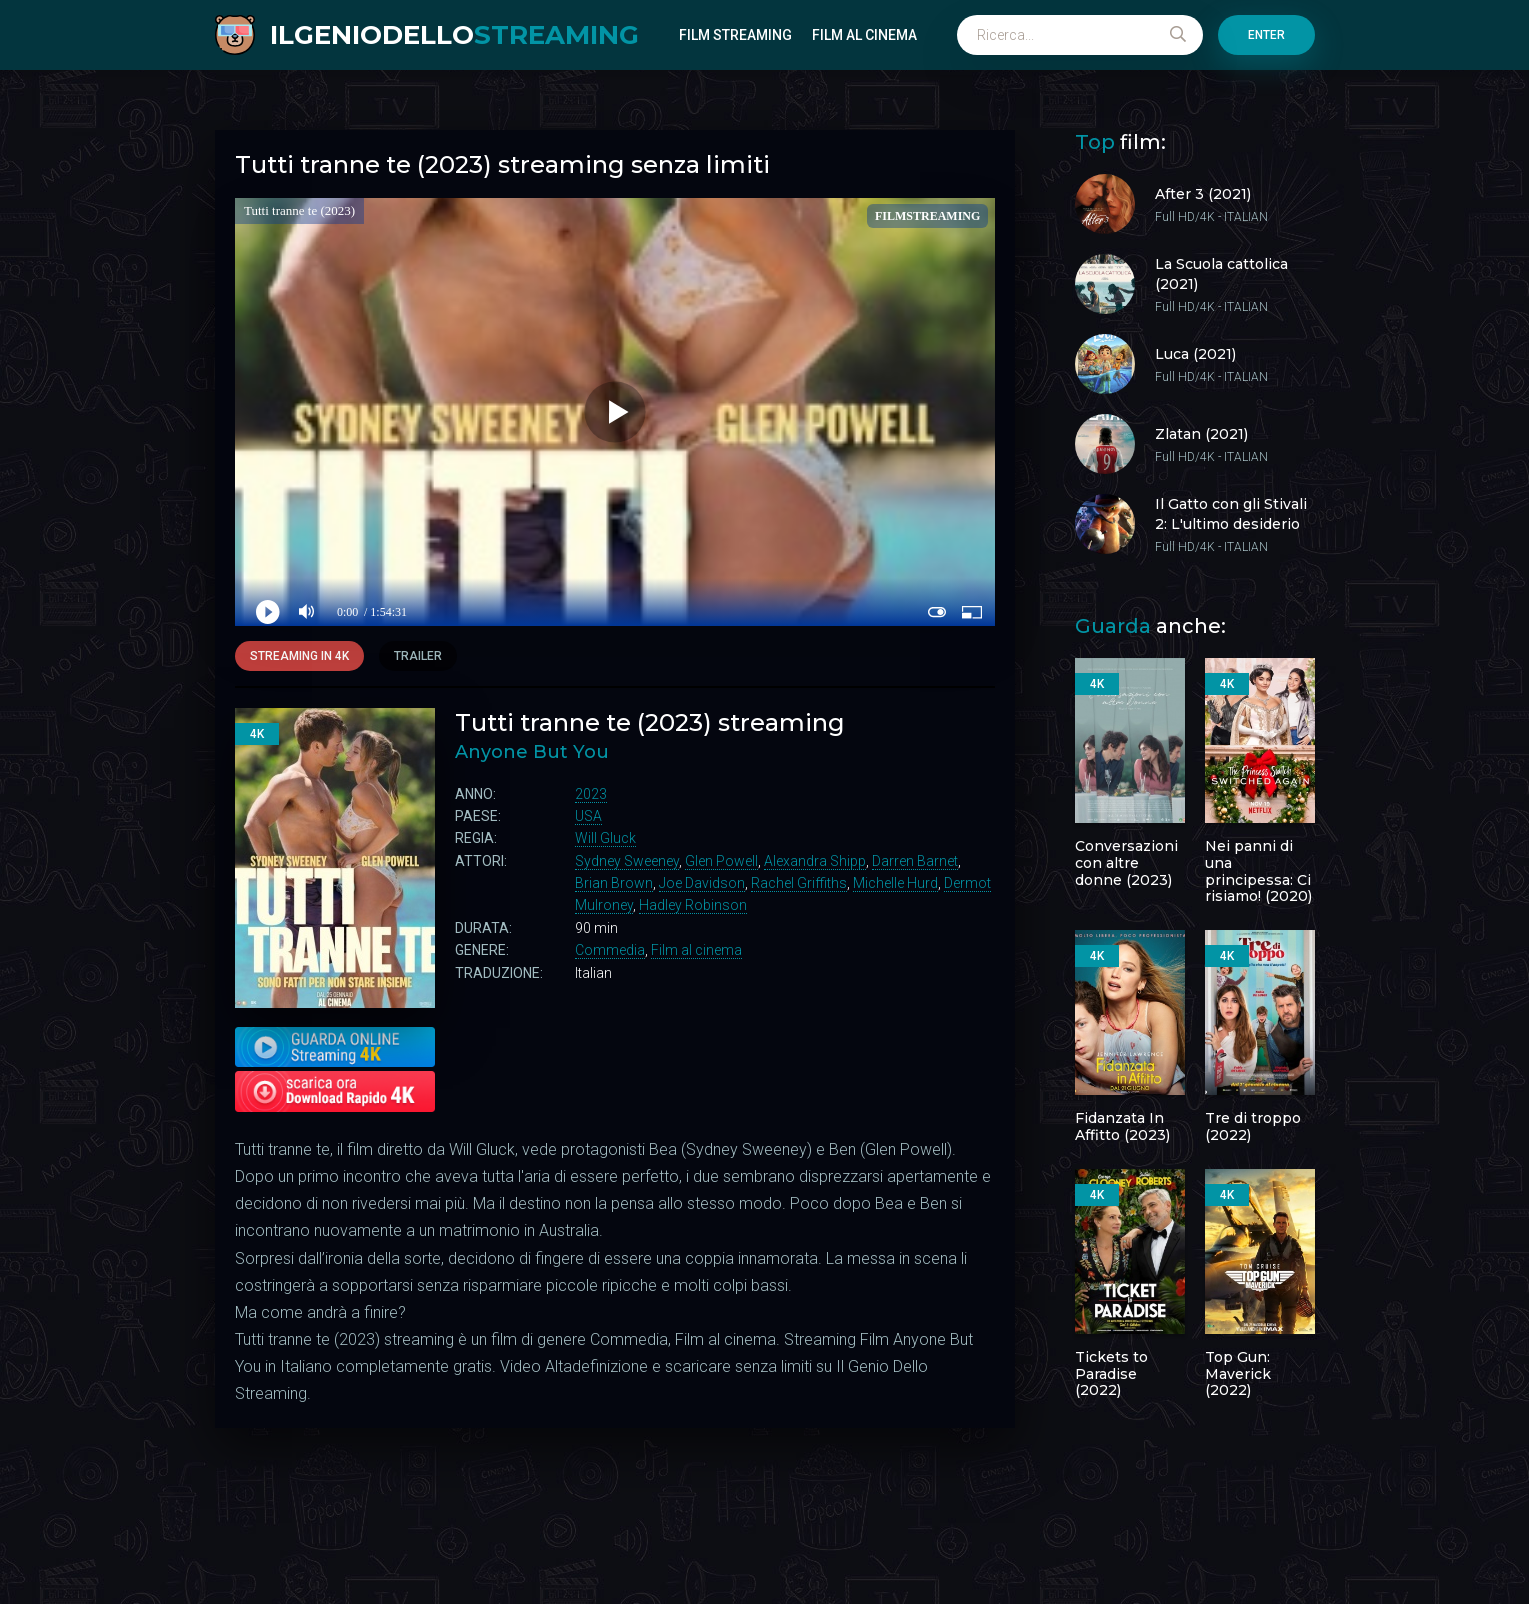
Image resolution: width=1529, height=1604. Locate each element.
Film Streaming (735, 35)
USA (588, 816)
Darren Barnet (915, 861)
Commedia (610, 950)
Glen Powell (721, 861)
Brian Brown (614, 883)
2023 (591, 794)
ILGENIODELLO (454, 35)
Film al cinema (864, 35)
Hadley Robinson (693, 905)
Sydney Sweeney (627, 861)
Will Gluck (605, 838)
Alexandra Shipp (815, 861)
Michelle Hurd (895, 883)
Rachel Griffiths (799, 883)
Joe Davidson (702, 883)
